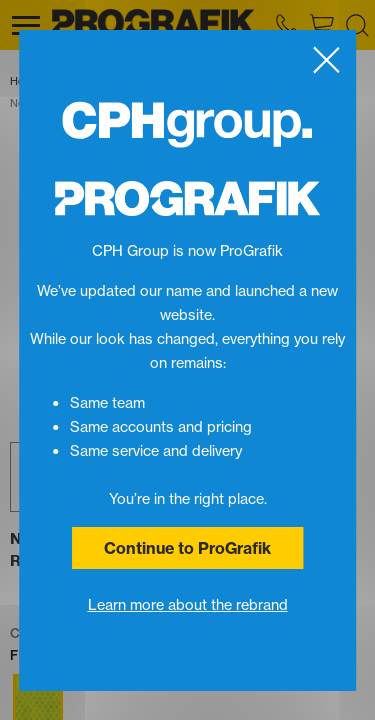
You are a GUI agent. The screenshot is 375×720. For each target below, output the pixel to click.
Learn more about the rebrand (188, 605)
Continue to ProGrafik (187, 548)
